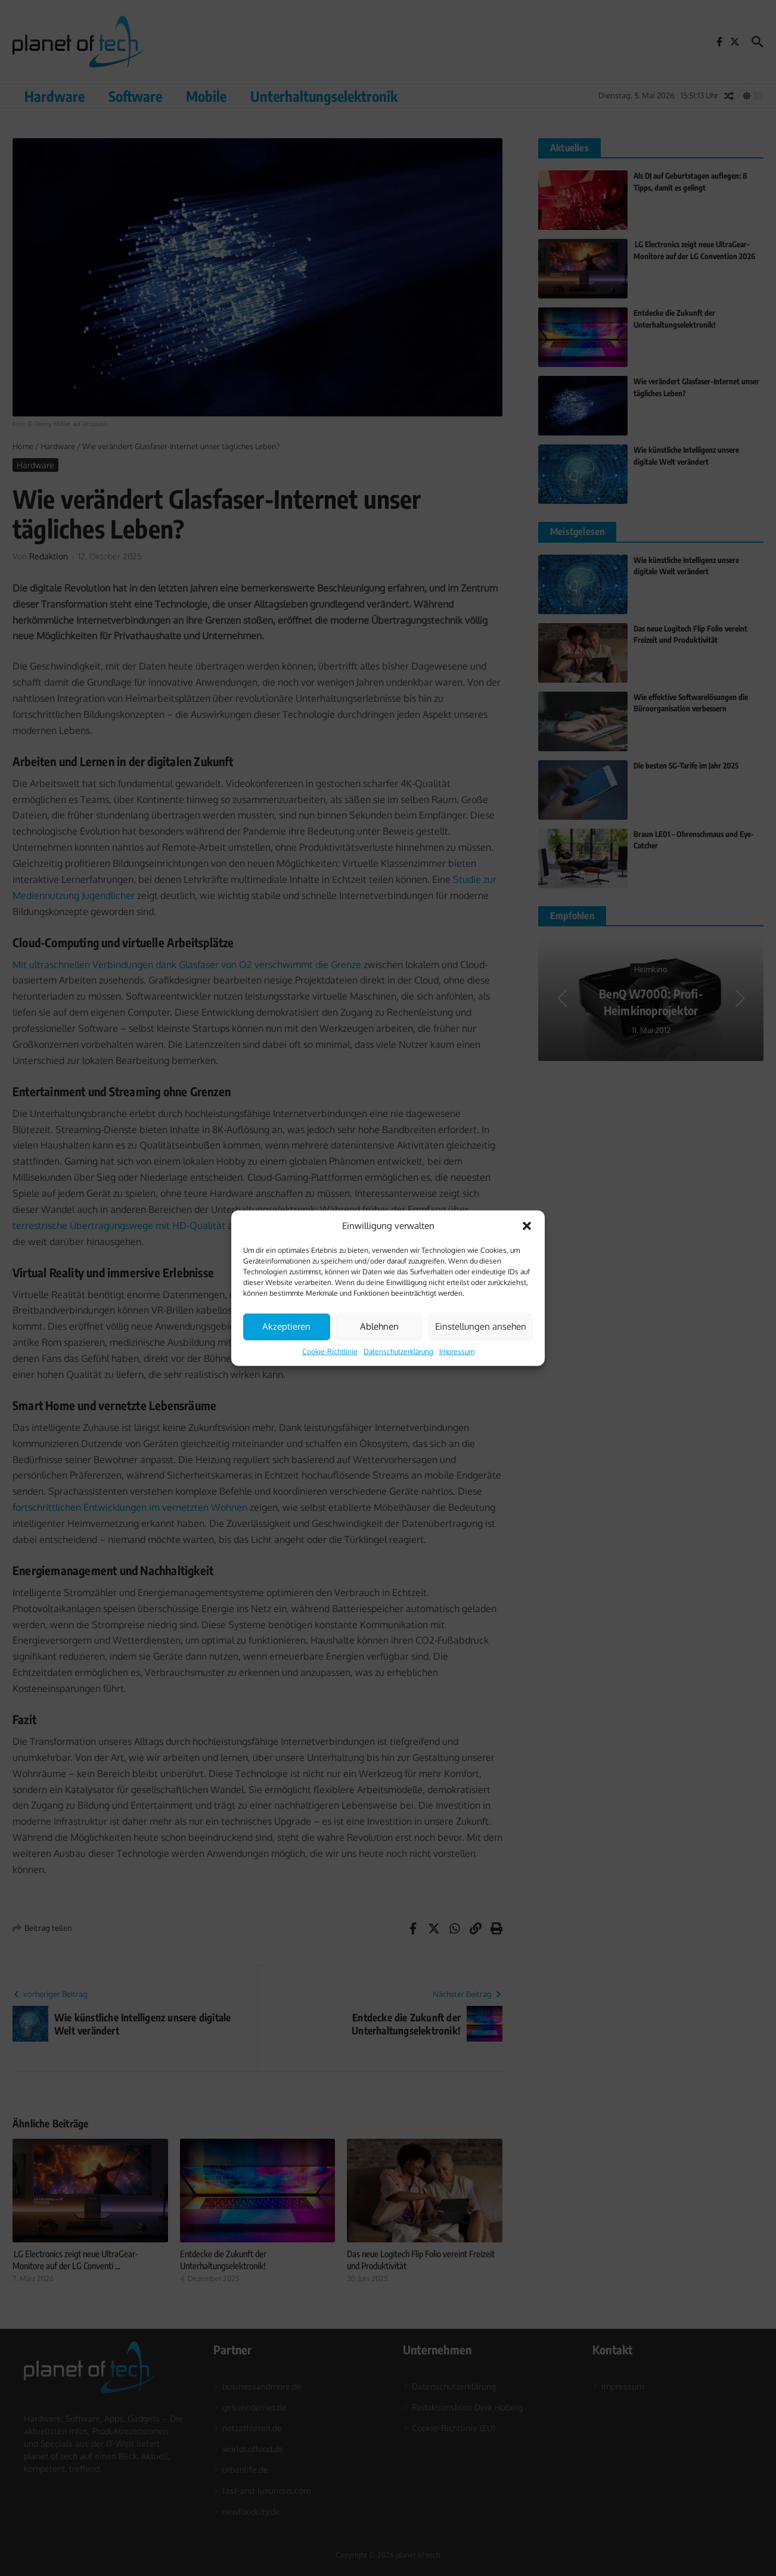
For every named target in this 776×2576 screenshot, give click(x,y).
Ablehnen (379, 1326)
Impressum (456, 1350)
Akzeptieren (286, 1326)
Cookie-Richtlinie (330, 1350)
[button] (527, 1226)
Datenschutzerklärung (398, 1350)
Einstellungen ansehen (480, 1326)
